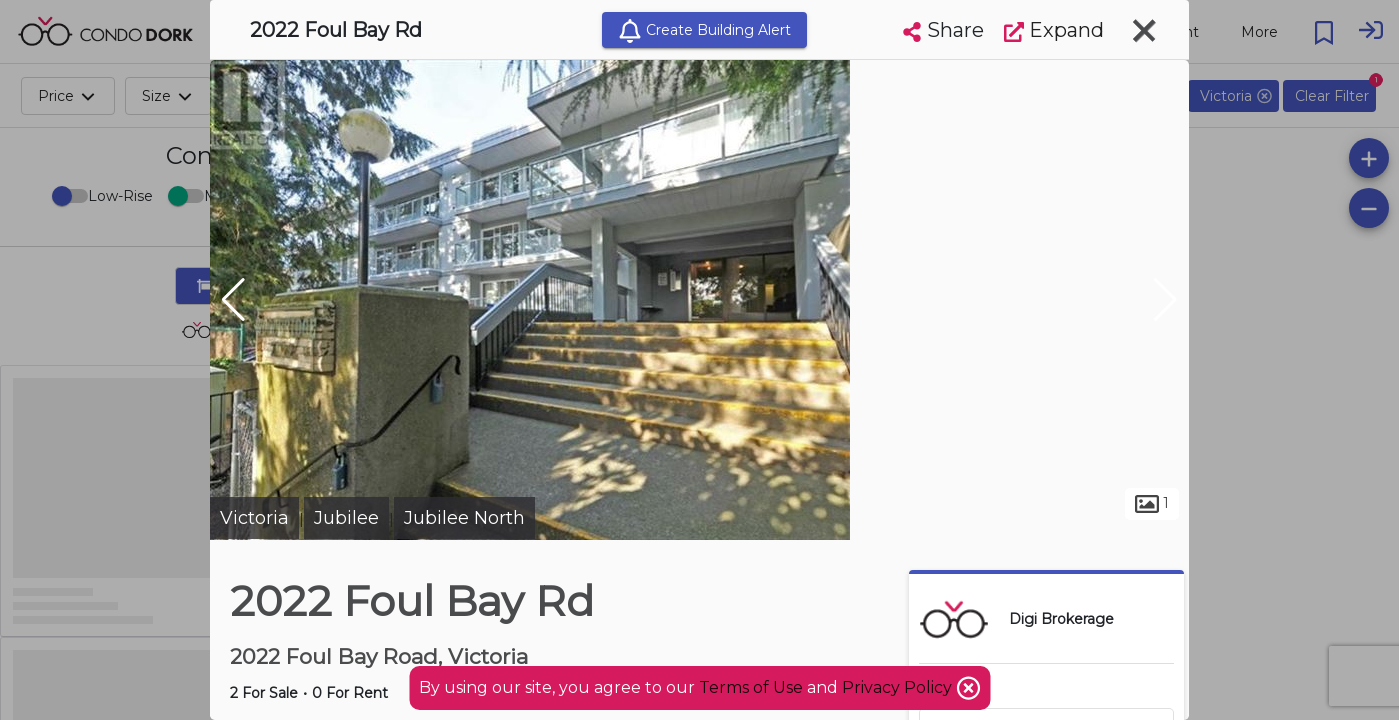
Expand (1054, 30)
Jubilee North (464, 518)
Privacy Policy (899, 687)
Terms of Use (751, 687)
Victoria (254, 518)
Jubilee (346, 518)
